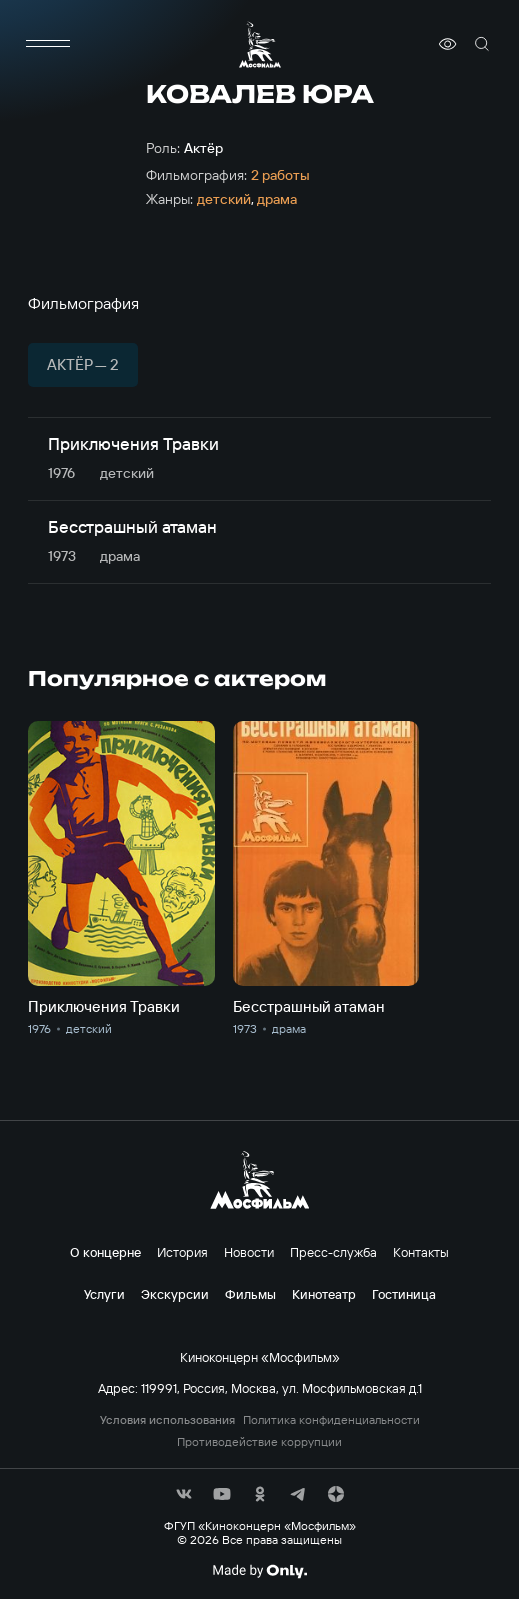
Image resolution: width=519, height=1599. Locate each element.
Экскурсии (175, 1294)
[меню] (48, 44)
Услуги (104, 1294)
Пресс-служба (333, 1252)
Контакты (421, 1252)
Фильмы (250, 1294)
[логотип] (260, 44)
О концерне (105, 1252)
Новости (249, 1252)
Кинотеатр (324, 1294)
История (182, 1252)
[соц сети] (184, 1494)
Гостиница (404, 1294)
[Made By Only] (259, 1571)
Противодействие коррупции (259, 1442)
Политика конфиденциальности (331, 1420)
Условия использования (167, 1420)
